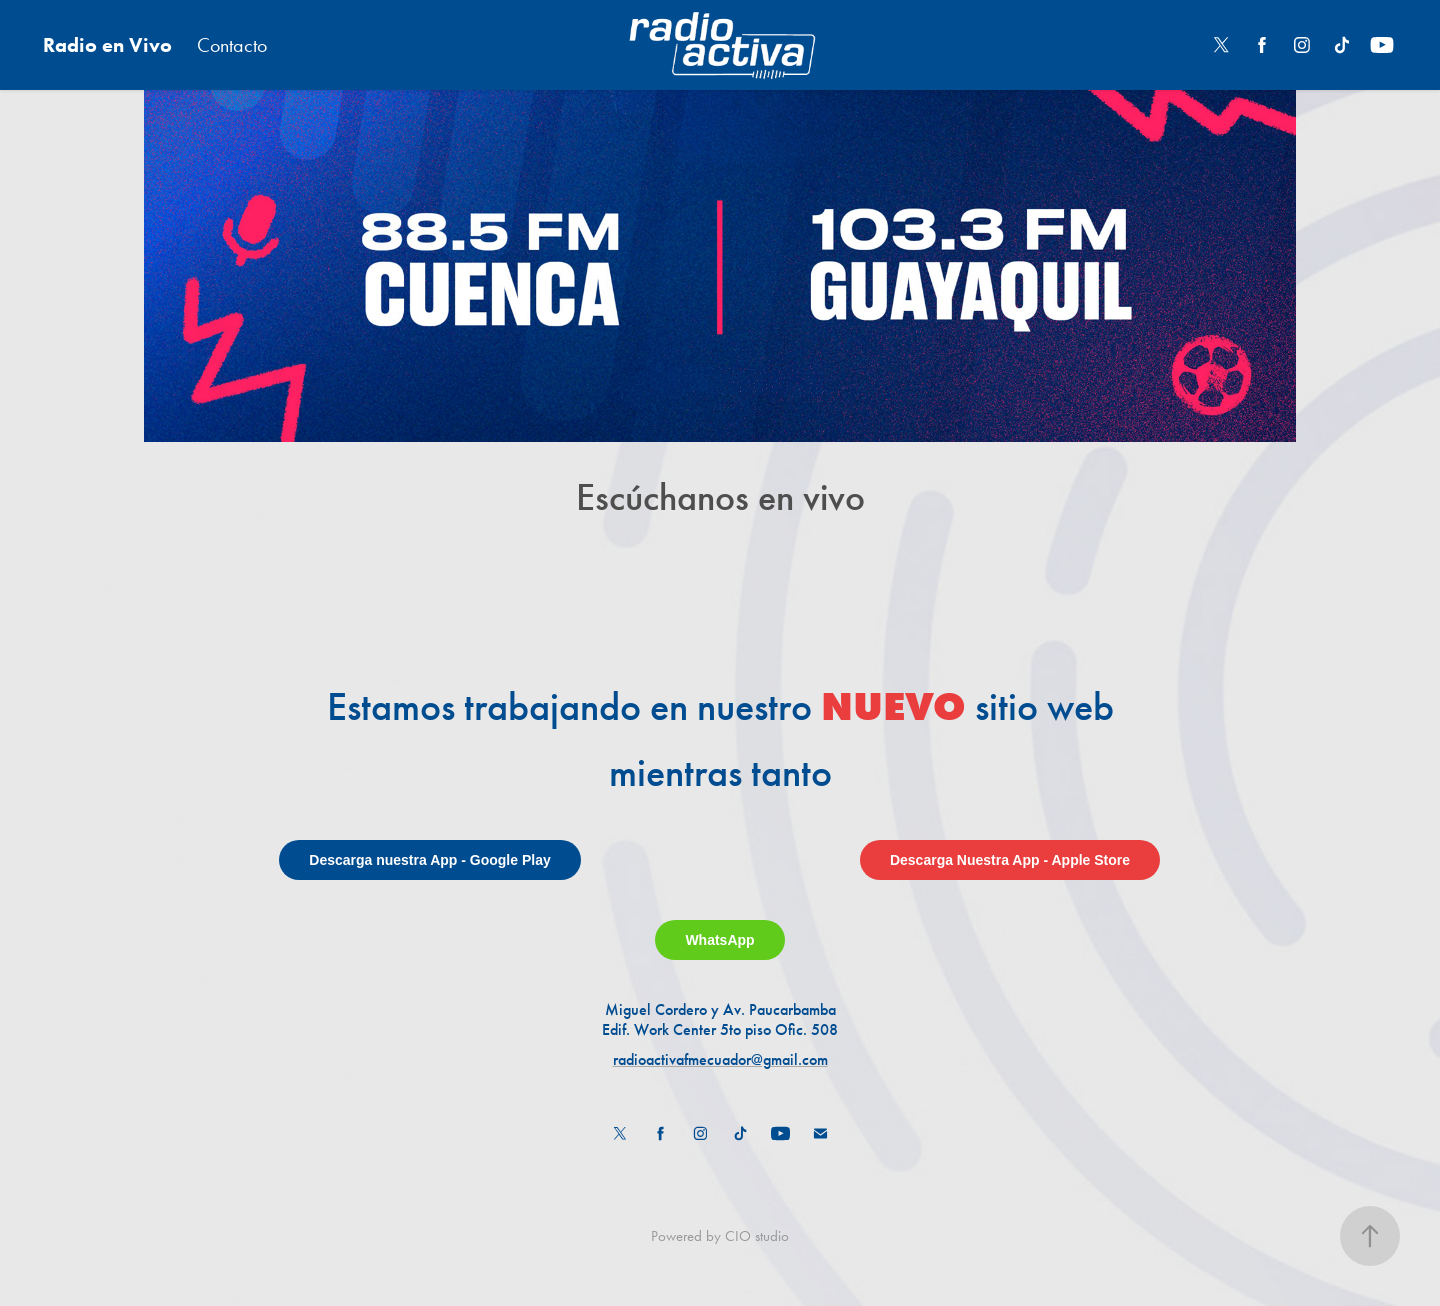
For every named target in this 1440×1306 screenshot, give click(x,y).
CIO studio (757, 1236)
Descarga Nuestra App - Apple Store (1010, 860)
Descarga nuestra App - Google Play (429, 860)
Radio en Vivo (107, 45)
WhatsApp (719, 940)
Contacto (232, 45)
